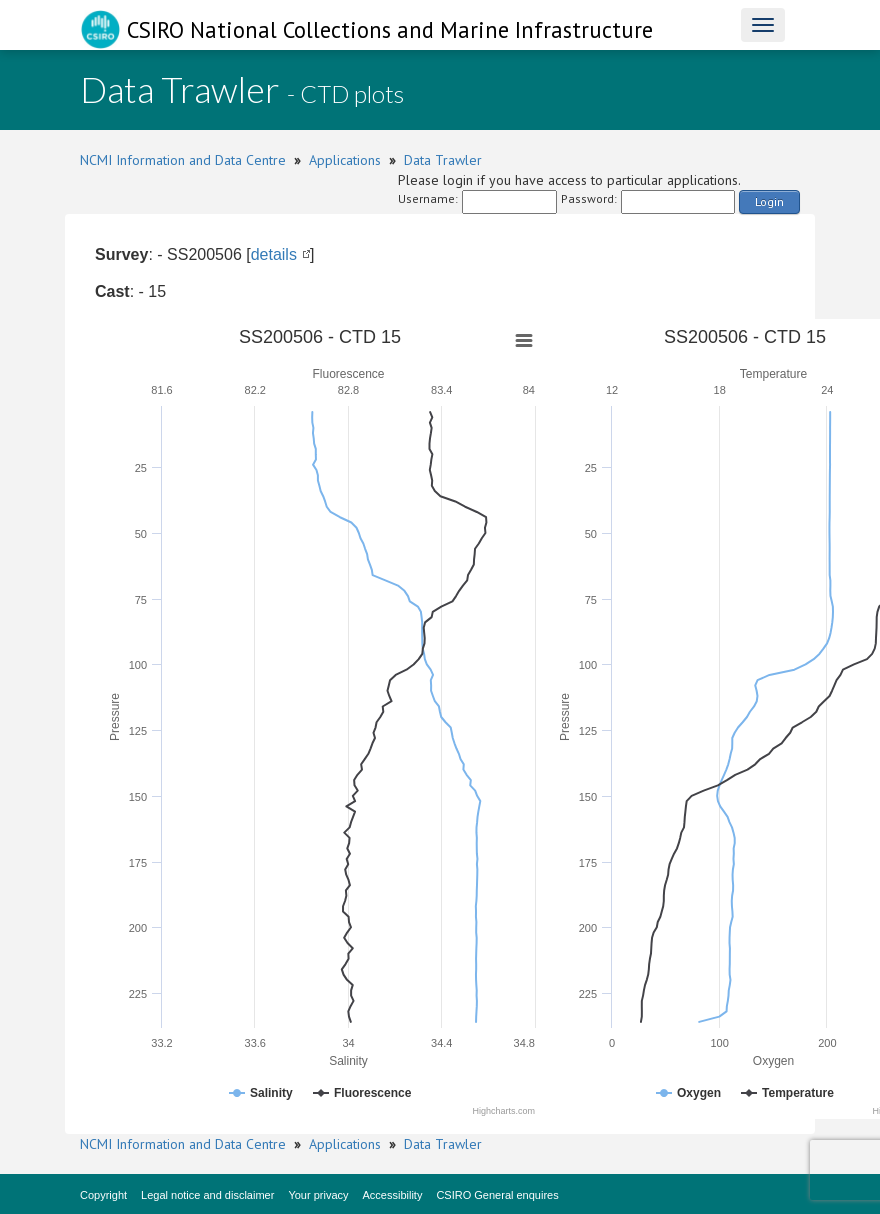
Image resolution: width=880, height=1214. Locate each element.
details (274, 254)
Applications (345, 160)
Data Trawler (443, 160)
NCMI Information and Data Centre (183, 160)
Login (769, 201)
